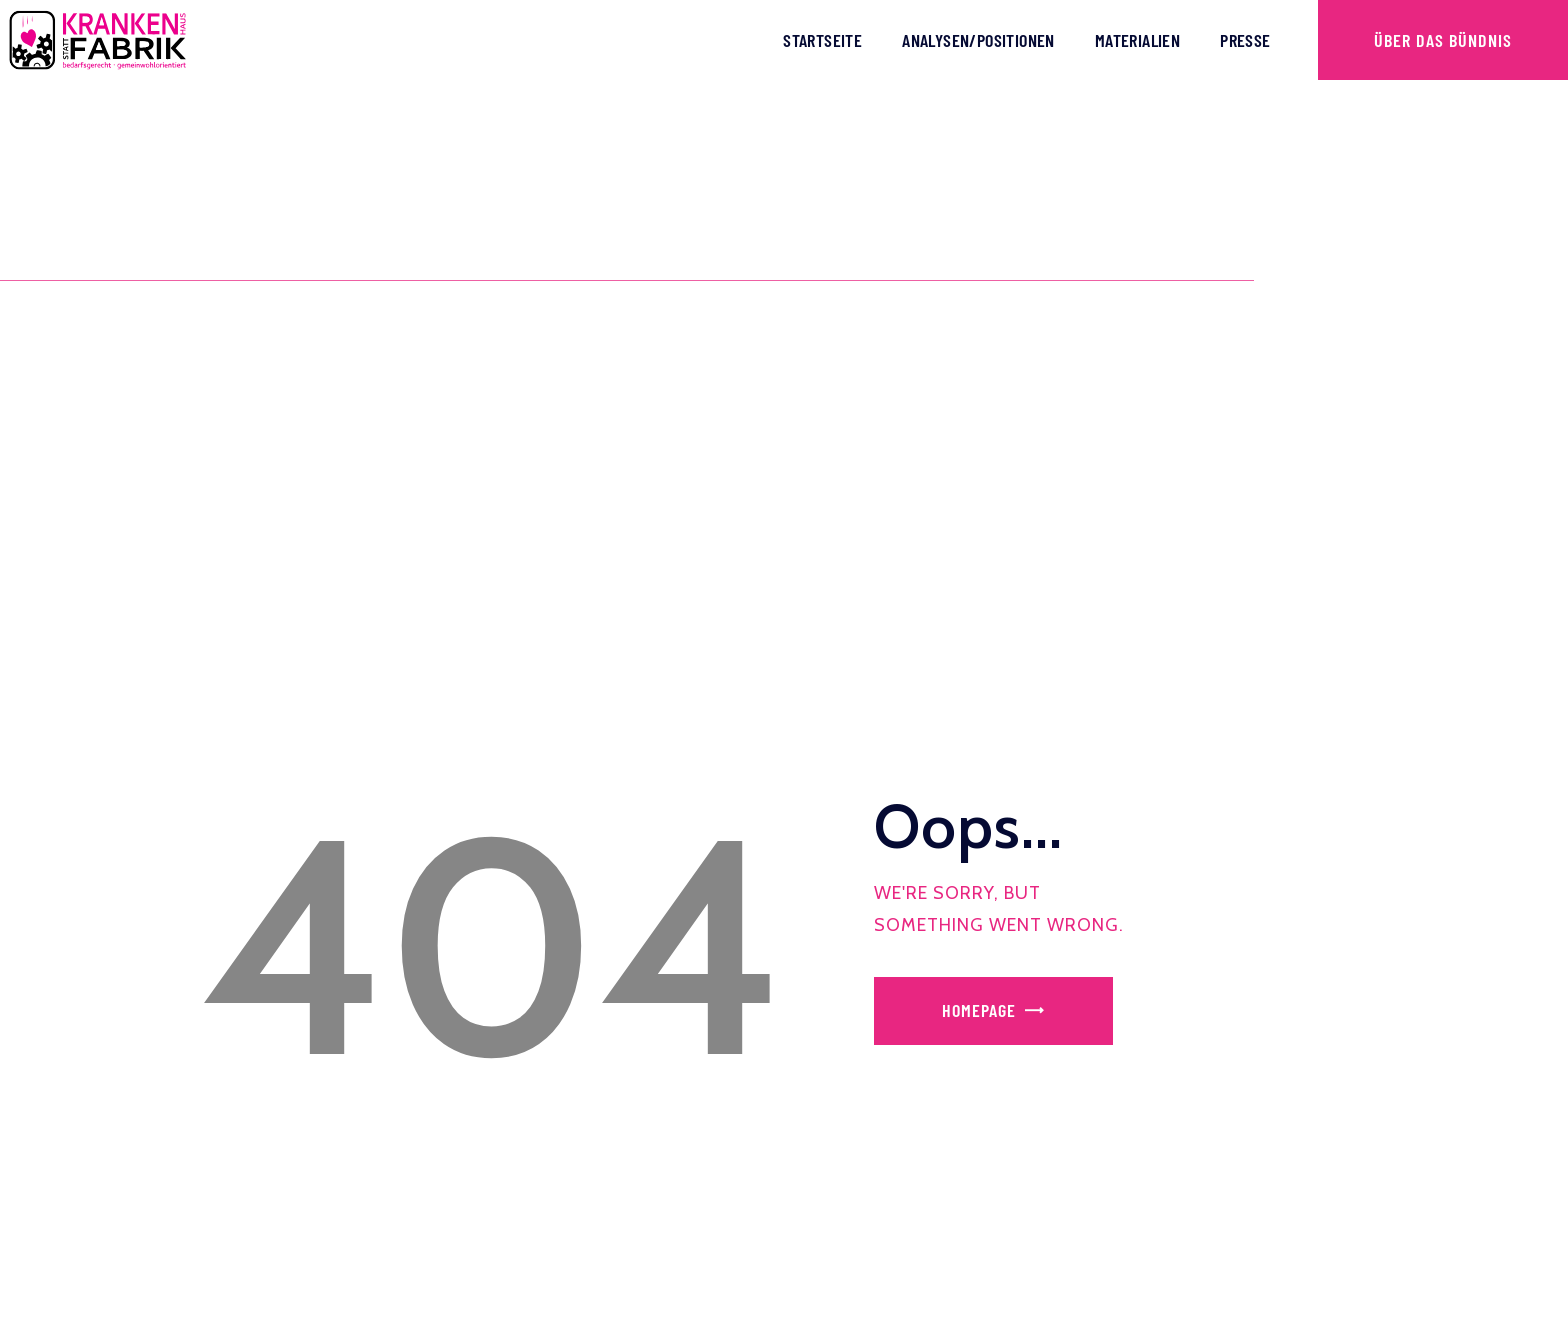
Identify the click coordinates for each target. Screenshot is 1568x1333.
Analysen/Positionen (978, 40)
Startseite (822, 40)
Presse (1245, 40)
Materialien (1137, 40)
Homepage (979, 1010)
